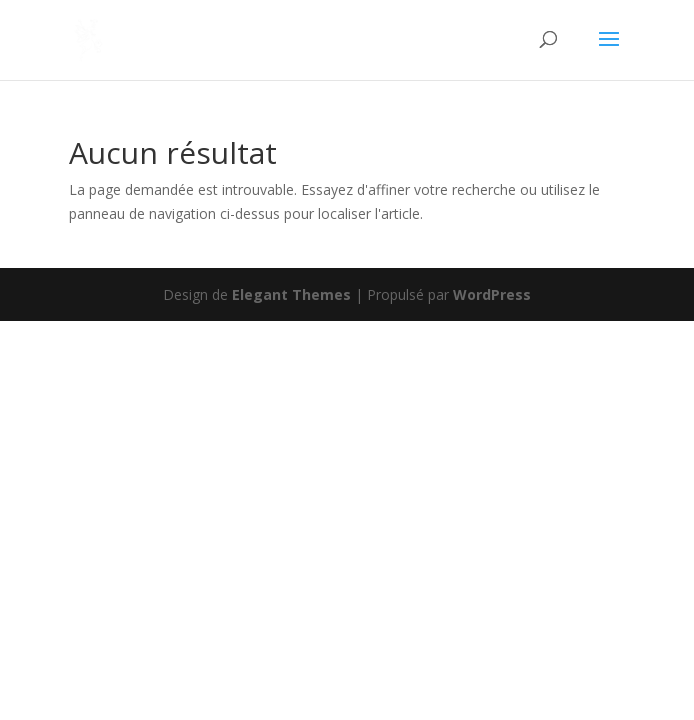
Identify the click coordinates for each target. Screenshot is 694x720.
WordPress (492, 294)
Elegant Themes (291, 294)
